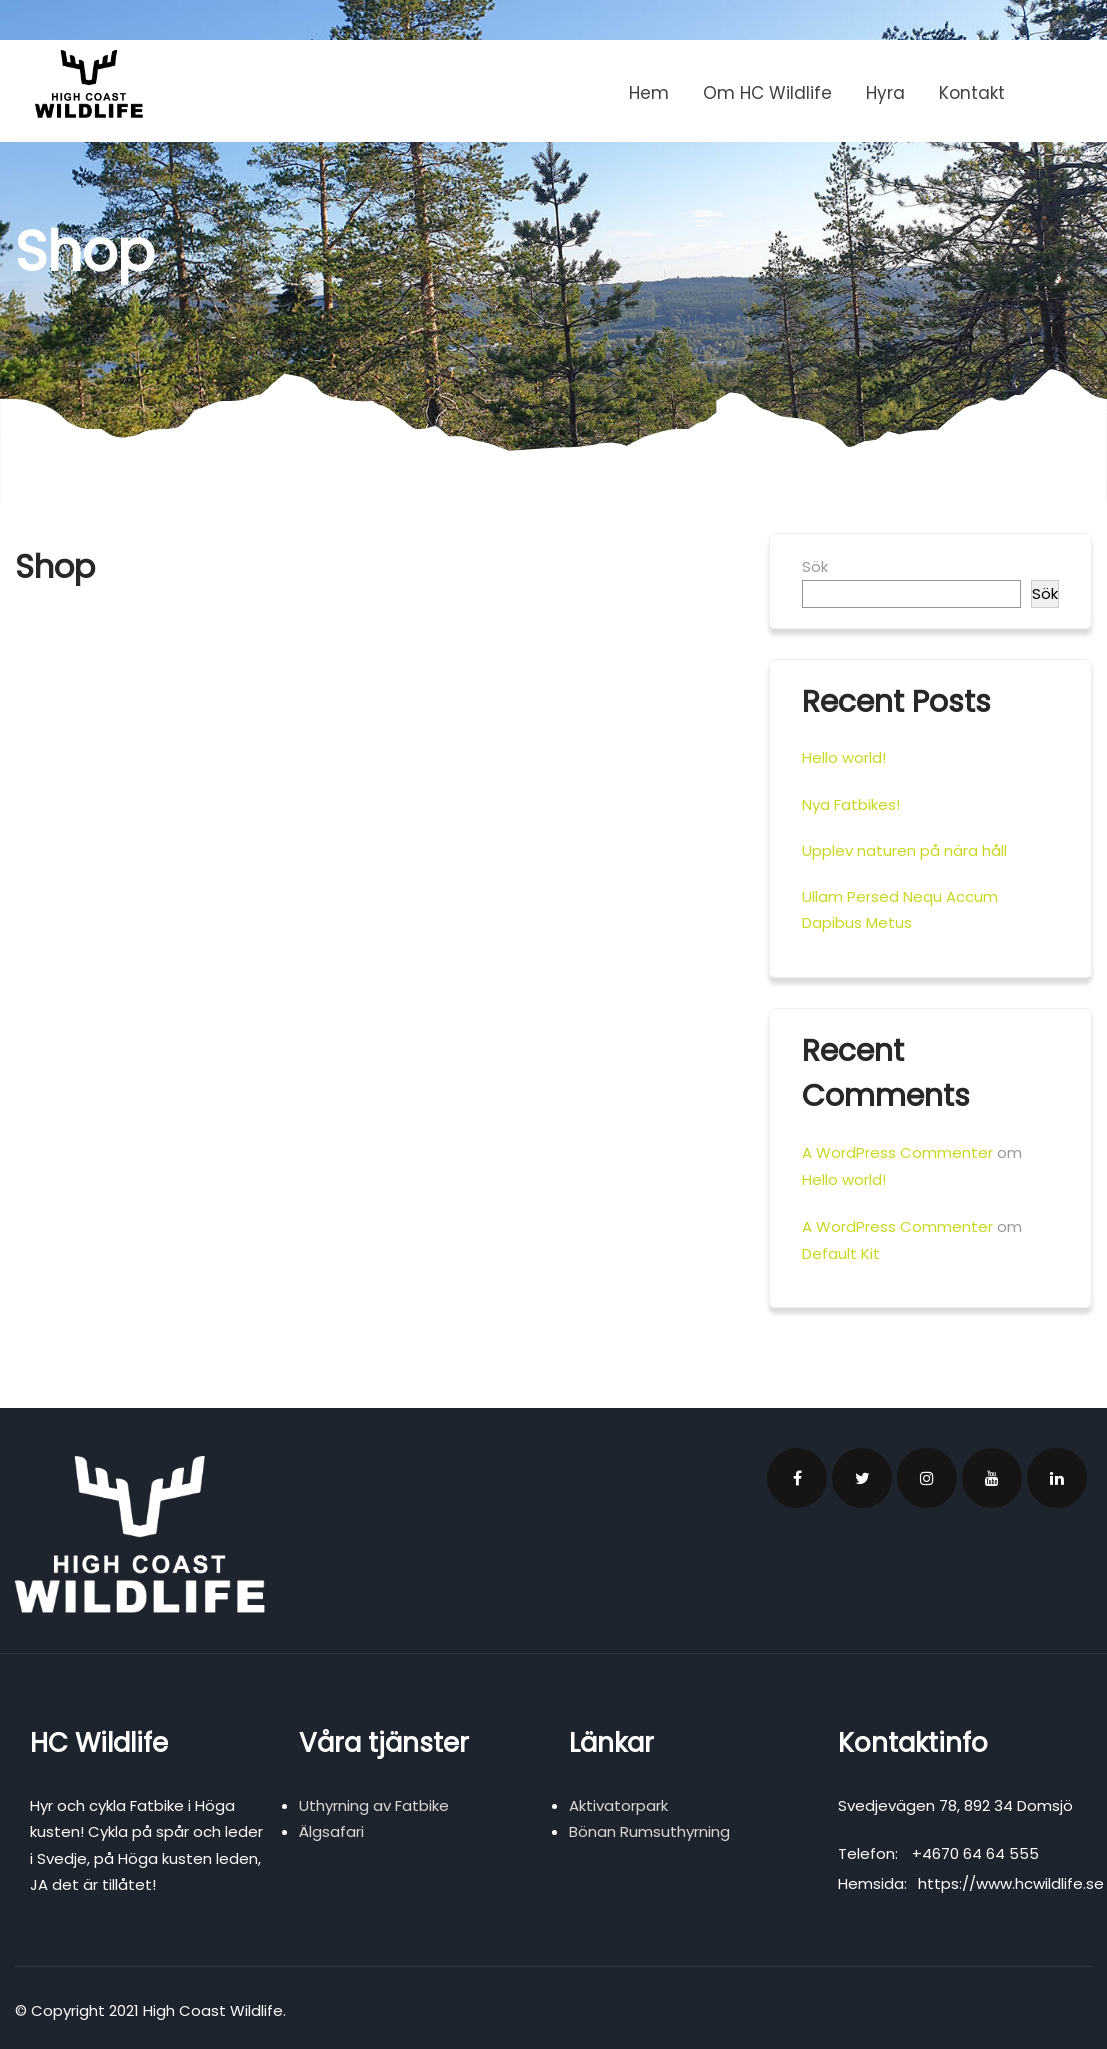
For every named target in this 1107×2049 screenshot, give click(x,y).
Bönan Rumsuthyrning (649, 1831)
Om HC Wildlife (767, 93)
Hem (649, 93)
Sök (815, 566)
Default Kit (841, 1253)
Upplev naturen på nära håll (904, 850)
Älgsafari (331, 1831)
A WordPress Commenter (897, 1152)
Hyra (885, 93)
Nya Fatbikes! (851, 804)
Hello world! (844, 757)
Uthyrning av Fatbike (374, 1805)
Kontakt (972, 93)
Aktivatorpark (618, 1805)
